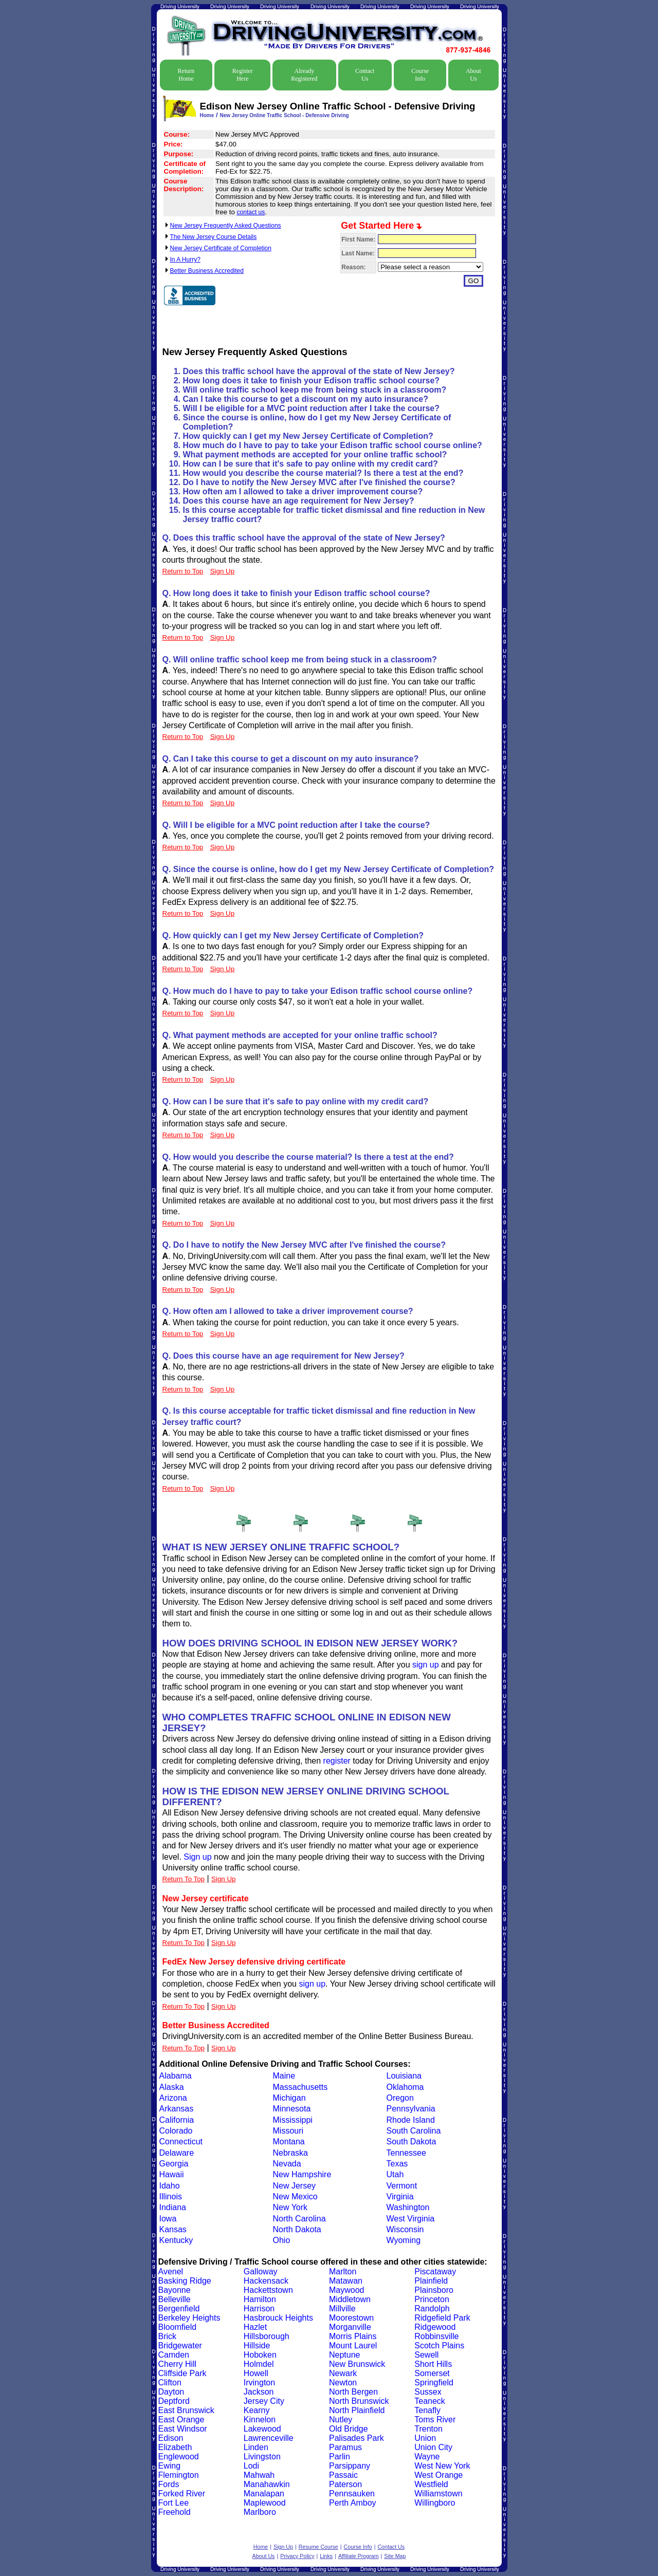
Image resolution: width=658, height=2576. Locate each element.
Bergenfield (179, 2308)
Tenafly (427, 2410)
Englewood (178, 2456)
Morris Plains (352, 2336)
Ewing (169, 2465)
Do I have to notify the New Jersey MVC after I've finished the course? (319, 482)
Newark (343, 2373)
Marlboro (260, 2512)
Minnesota (292, 2108)
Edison (171, 2438)
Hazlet (255, 2327)
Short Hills (433, 2364)
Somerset (431, 2373)
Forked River (182, 2493)
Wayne (427, 2456)
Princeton (431, 2299)
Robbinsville (436, 2336)
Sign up (197, 1856)
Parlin (339, 2456)
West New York (442, 2465)
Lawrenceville (269, 2438)
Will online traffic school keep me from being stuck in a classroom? (315, 389)
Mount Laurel (353, 2345)
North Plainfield (357, 2410)
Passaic (343, 2475)
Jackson (259, 2391)
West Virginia (411, 2218)
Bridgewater (180, 2345)
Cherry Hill (177, 2364)
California (176, 2120)
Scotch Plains (439, 2345)
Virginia (400, 2196)
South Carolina (414, 2130)
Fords (168, 2484)
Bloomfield (177, 2327)
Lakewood (262, 2428)
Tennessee (406, 2152)
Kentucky (176, 2240)
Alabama (175, 2075)
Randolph (432, 2308)
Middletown (350, 2299)
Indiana (173, 2207)
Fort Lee (173, 2502)
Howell (256, 2373)
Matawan (345, 2280)
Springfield (433, 2382)
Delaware (176, 2152)
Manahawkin (267, 2484)
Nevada (287, 2163)
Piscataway (435, 2271)
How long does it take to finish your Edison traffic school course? (311, 380)
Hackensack (266, 2280)
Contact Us (364, 74)
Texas (397, 2163)
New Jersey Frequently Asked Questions (225, 225)
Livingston (262, 2456)
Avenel (171, 2271)
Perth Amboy (352, 2502)
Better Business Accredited (207, 270)
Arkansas (176, 2108)
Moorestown (351, 2317)
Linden (256, 2447)
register (337, 1760)
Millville (342, 2308)
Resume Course (318, 2547)
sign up (425, 1664)
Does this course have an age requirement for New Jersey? (298, 500)
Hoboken (260, 2354)
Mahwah (259, 2475)
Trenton (428, 2428)
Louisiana (404, 2075)
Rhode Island (411, 2120)
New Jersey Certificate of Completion (220, 248)
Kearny (257, 2410)
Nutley (340, 2419)
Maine (284, 2075)
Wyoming (404, 2240)
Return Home (186, 74)
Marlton (342, 2271)
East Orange (181, 2419)
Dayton (171, 2391)
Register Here (242, 74)
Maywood (346, 2290)
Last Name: (358, 253)
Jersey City (264, 2401)
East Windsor (182, 2428)
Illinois (170, 2196)
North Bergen (353, 2391)
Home (207, 115)
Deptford (174, 2401)
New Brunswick (357, 2364)
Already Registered (304, 74)
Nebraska (290, 2152)
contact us (251, 212)
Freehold (174, 2512)
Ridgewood (434, 2327)
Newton (343, 2382)
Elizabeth (175, 2447)
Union (425, 2438)
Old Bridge (348, 2428)
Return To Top (183, 1879)
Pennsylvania (411, 2108)
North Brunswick (359, 2401)
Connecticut (181, 2141)
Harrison (259, 2308)
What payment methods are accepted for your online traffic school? (315, 454)
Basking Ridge (184, 2280)
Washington (408, 2207)
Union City (433, 2447)
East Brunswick (186, 2410)
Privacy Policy (297, 2556)
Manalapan (264, 2493)
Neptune (344, 2354)
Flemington (178, 2475)
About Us (473, 74)
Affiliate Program (358, 2556)
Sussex (427, 2391)
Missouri (288, 2130)
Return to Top (183, 571)
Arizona (173, 2097)
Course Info (420, 74)
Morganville (350, 2327)
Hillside (257, 2345)
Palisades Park (356, 2438)
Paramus (345, 2447)
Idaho (169, 2185)
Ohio (281, 2240)
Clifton (169, 2382)
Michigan (289, 2097)
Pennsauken (352, 2493)
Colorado (176, 2130)
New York (290, 2207)
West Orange (438, 2475)
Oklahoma (405, 2087)
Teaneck (429, 2401)
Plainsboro (433, 2290)
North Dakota (297, 2229)
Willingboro (434, 2502)
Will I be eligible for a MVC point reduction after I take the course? (311, 408)
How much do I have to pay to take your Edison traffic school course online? (332, 445)
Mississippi (293, 2120)
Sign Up (223, 1879)
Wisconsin (405, 2229)
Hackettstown (268, 2290)
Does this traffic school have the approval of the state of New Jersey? (319, 371)
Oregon (400, 2097)
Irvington (259, 2382)
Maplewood (265, 2502)
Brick (167, 2336)
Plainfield (431, 2280)
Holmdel (259, 2364)
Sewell (426, 2354)
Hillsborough (266, 2336)
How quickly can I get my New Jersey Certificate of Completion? (308, 436)
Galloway (261, 2271)
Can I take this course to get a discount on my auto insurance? (305, 399)
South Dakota (411, 2141)
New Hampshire (302, 2174)
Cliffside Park (182, 2373)
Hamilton (260, 2299)
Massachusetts (300, 2087)
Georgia (174, 2163)
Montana (289, 2141)
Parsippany (349, 2465)
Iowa (168, 2218)
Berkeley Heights (189, 2317)
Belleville (174, 2299)
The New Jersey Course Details (213, 236)
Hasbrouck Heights (278, 2317)
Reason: (353, 267)
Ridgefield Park (442, 2317)
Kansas (173, 2229)
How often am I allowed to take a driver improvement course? (303, 491)
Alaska (171, 2087)
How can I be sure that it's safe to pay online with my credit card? (310, 463)
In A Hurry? (185, 259)
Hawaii (171, 2174)
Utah (395, 2174)
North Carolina (299, 2218)
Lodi (251, 2465)
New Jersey (294, 2185)
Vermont (402, 2185)
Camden (173, 2354)
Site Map (395, 2556)
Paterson (345, 2484)
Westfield (431, 2484)
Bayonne (174, 2290)
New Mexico (295, 2196)
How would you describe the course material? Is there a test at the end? (323, 473)
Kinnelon (260, 2419)
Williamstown (438, 2493)
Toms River (434, 2419)
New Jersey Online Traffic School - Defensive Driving (284, 115)
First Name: (358, 239)
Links (326, 2556)
